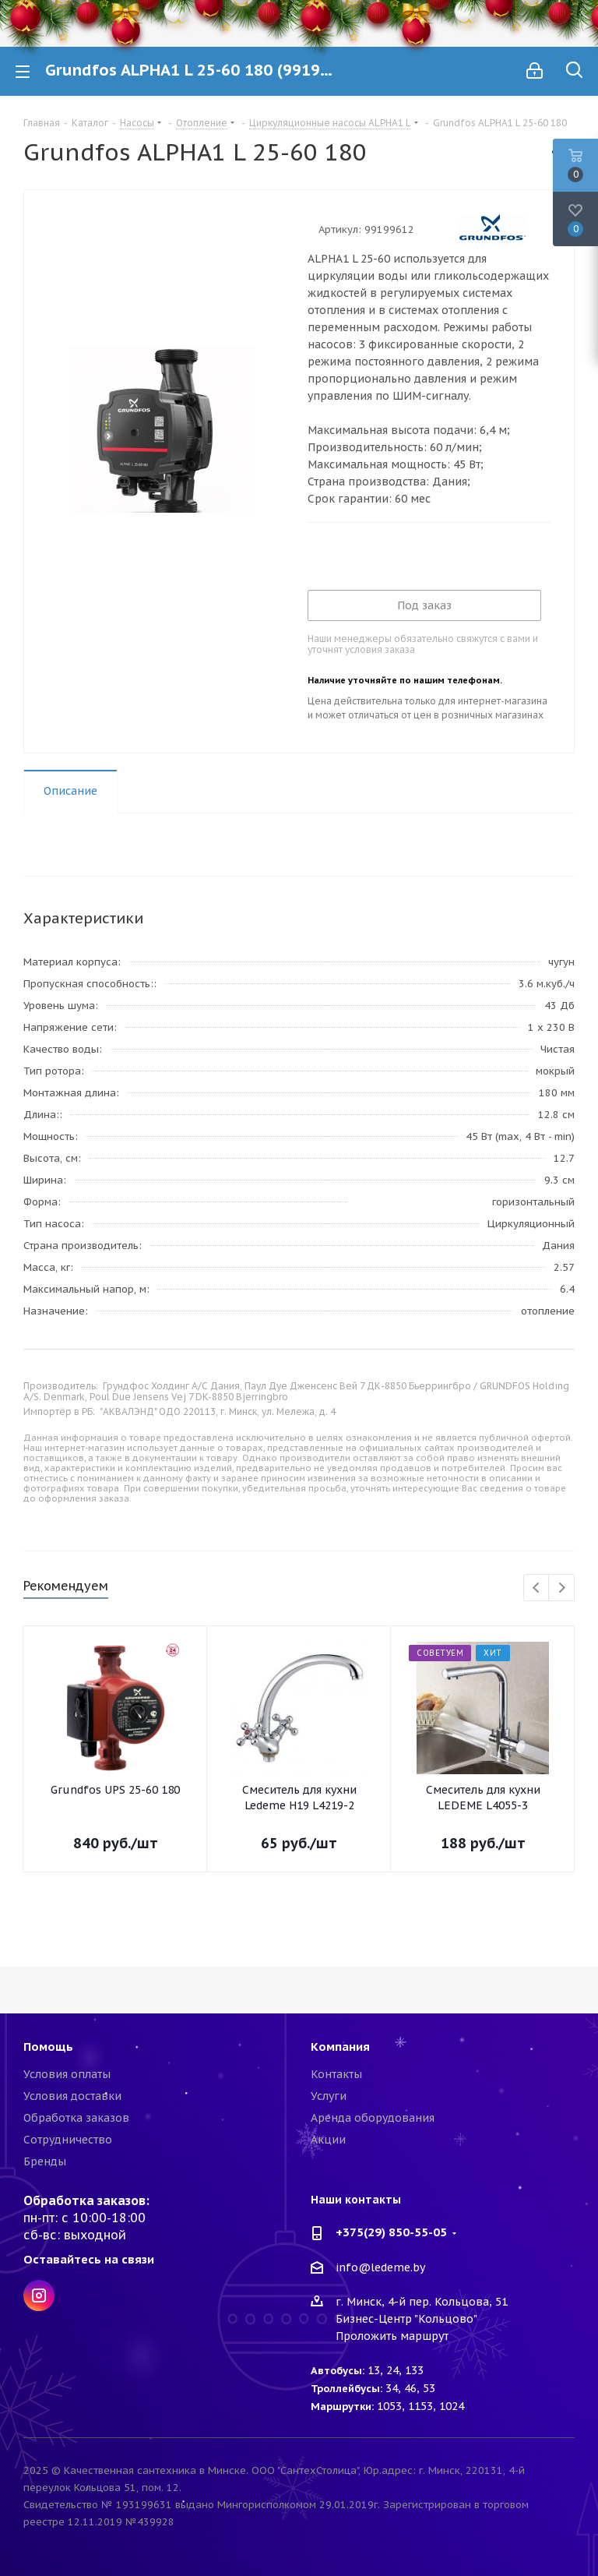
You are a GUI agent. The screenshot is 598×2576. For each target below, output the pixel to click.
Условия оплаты (67, 2074)
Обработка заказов (76, 2118)
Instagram (39, 2295)
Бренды (44, 2161)
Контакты (336, 2074)
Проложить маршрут (392, 2336)
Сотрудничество (67, 2140)
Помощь (48, 2046)
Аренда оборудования (372, 2118)
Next (562, 1588)
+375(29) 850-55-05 (391, 2232)
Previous (537, 1588)
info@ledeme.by (380, 2267)
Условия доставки (72, 2096)
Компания (340, 2046)
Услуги (328, 2096)
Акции (328, 2140)
